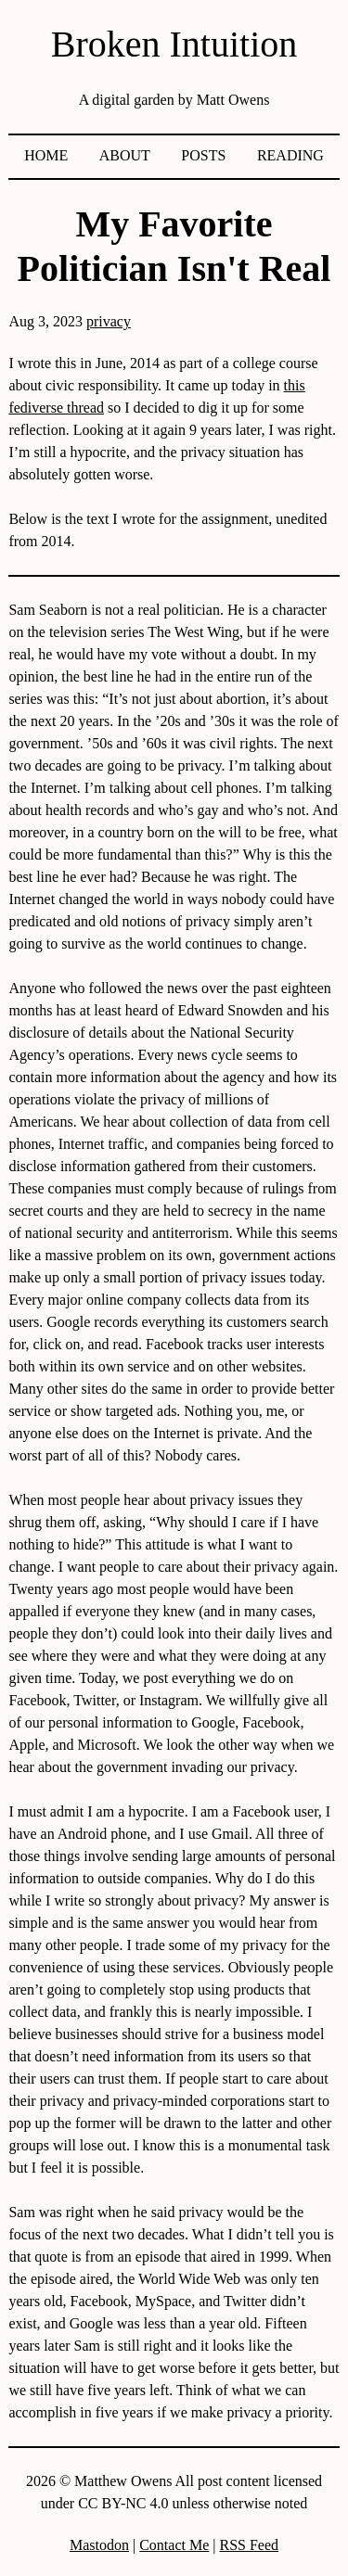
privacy (108, 321)
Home (46, 155)
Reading (290, 155)
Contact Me (174, 2545)
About (124, 155)
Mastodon (99, 2545)
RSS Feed (248, 2545)
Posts (203, 155)
